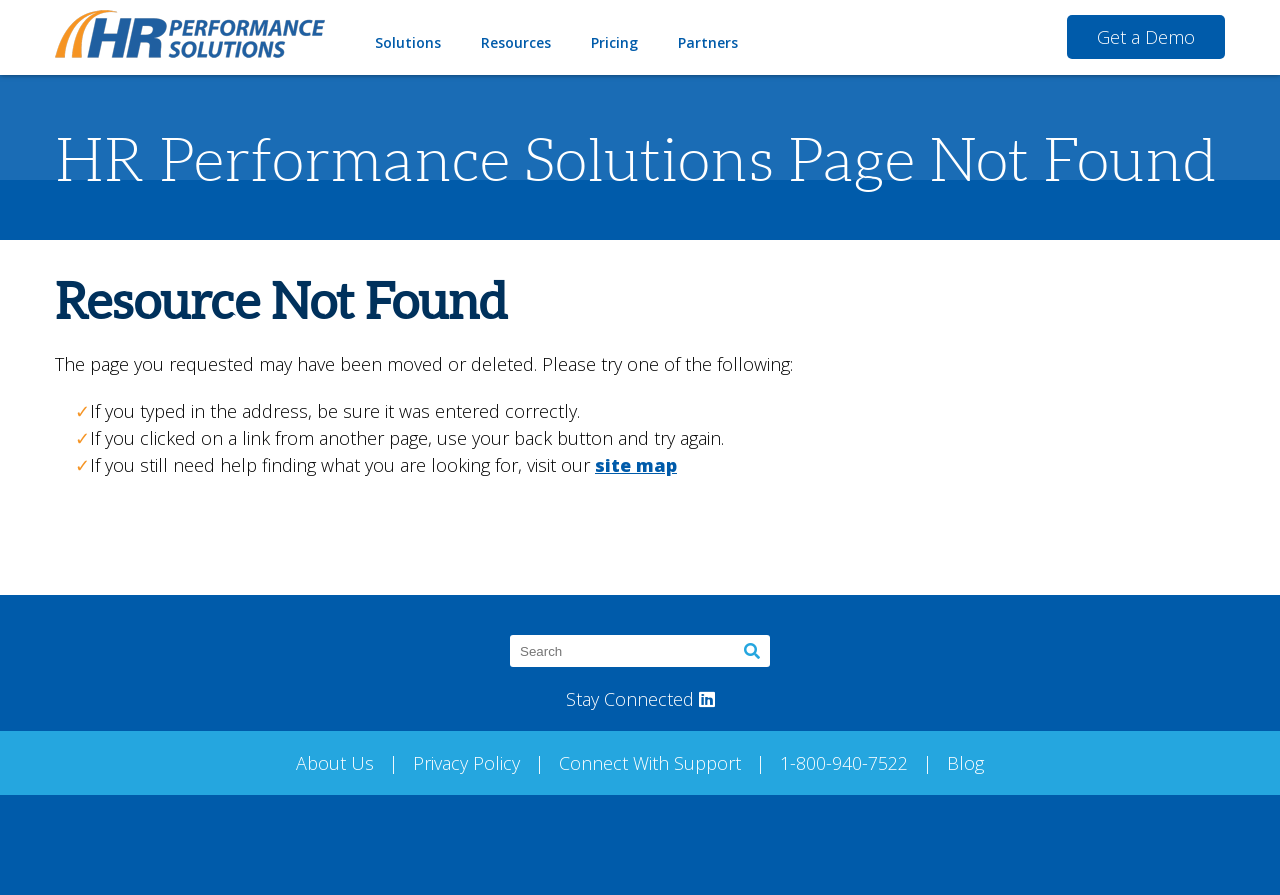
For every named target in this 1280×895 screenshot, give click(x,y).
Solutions (408, 42)
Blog (965, 763)
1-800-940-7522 (844, 763)
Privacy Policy (466, 763)
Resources (516, 42)
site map (636, 465)
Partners (708, 42)
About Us (335, 763)
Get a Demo (1146, 37)
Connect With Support (650, 763)
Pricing (614, 42)
